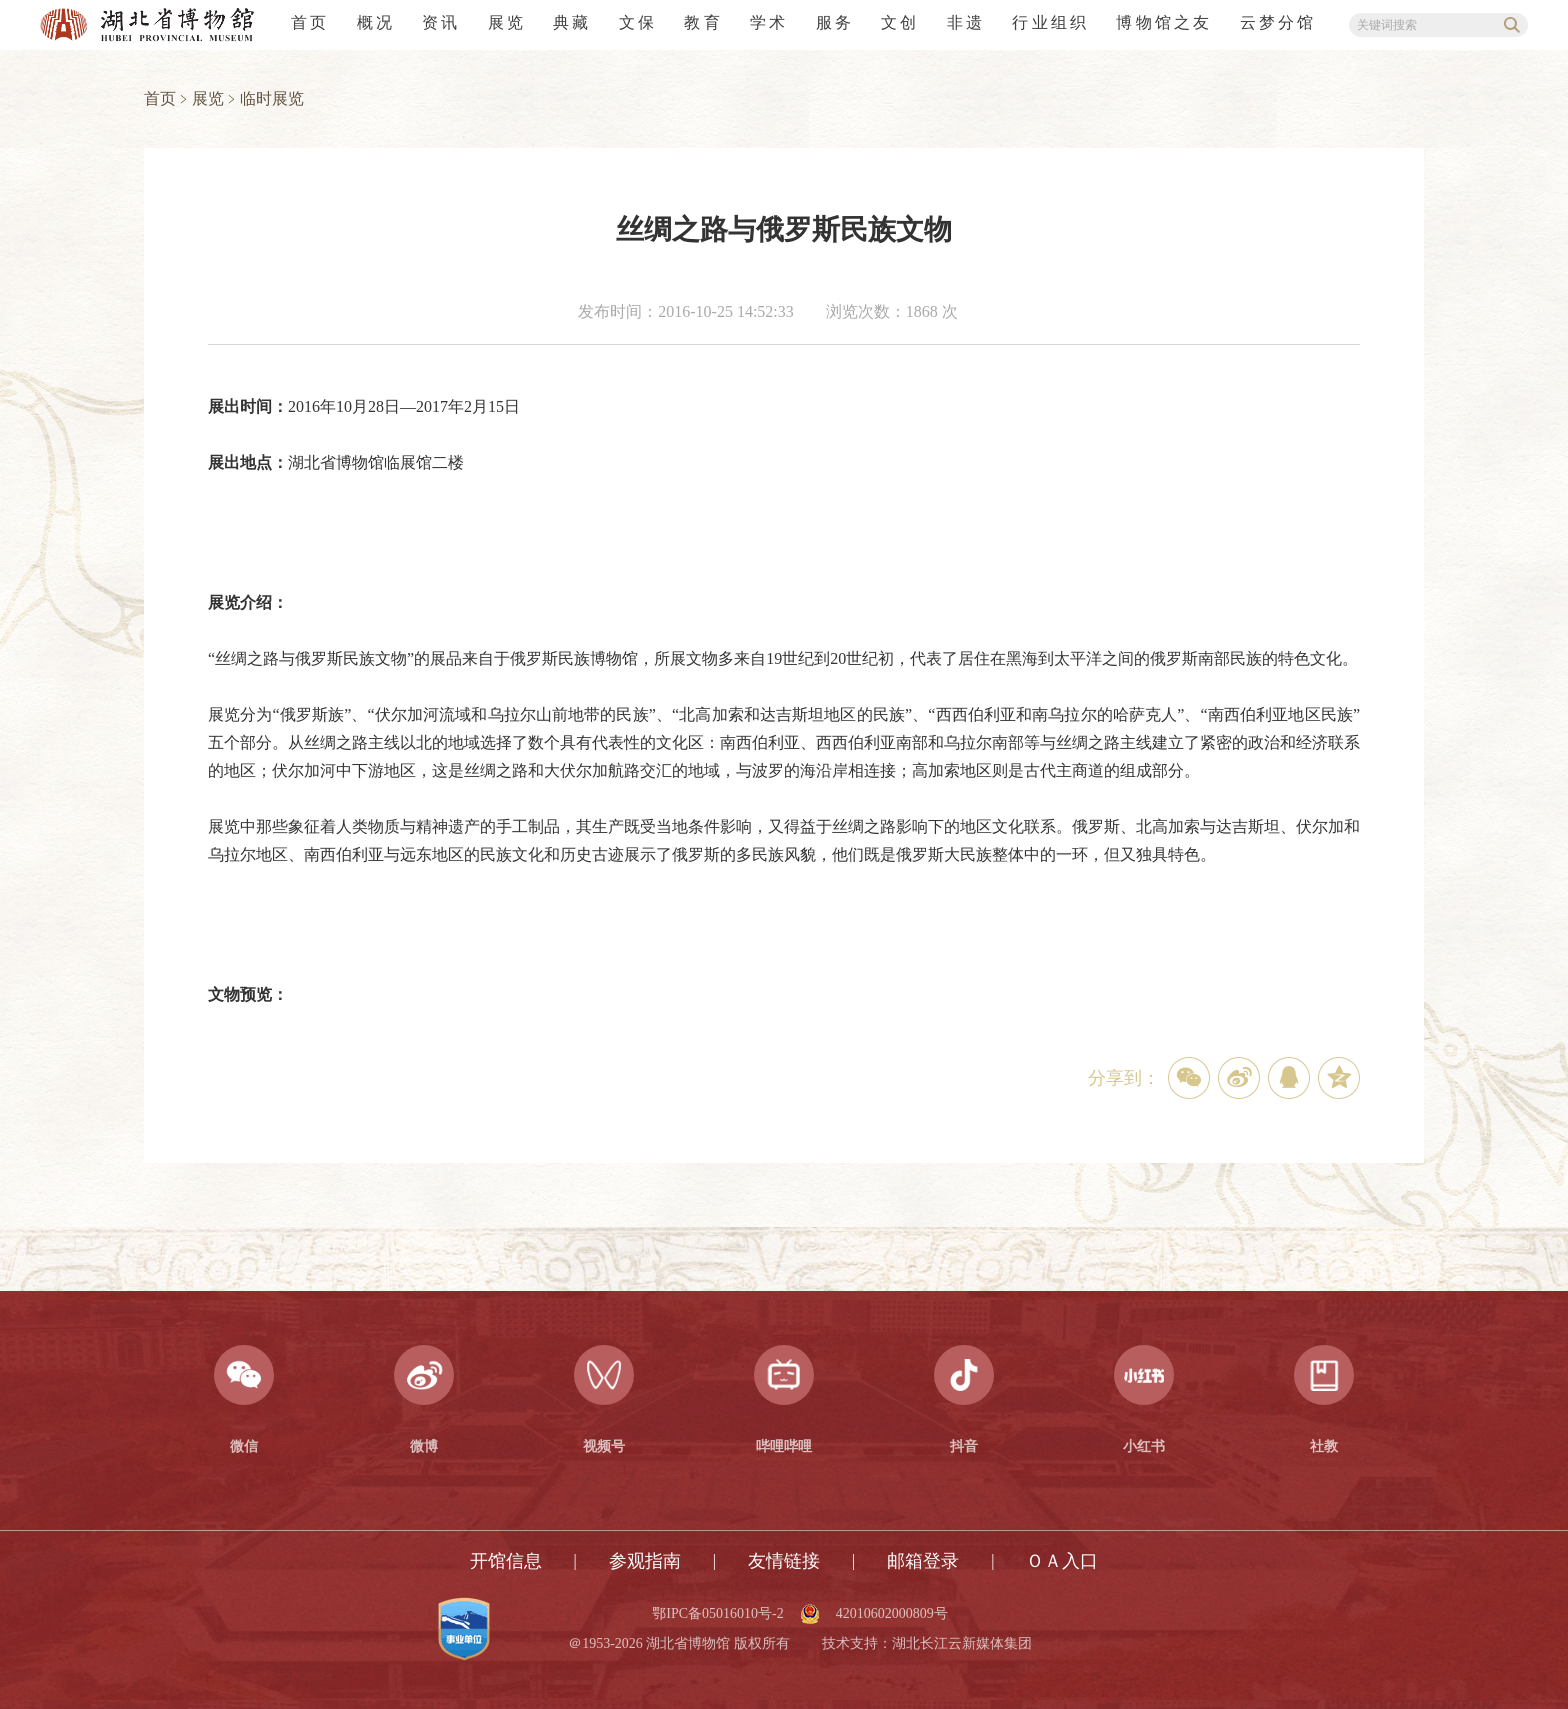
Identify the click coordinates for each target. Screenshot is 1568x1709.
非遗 (966, 22)
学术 (769, 22)
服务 (835, 22)
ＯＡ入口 (1062, 1561)
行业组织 (1050, 22)
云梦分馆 (1278, 22)
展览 (507, 22)
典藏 (572, 22)
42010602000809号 (892, 1614)
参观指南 (645, 1561)
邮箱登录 (923, 1561)
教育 (703, 22)
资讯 (441, 22)
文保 (638, 22)
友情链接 (784, 1561)
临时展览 (272, 98)
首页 (310, 22)
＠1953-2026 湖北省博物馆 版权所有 (679, 1644)
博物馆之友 (1164, 22)
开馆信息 (506, 1561)
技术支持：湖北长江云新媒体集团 (927, 1644)
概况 (376, 22)
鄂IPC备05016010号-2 (717, 1614)
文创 (900, 22)
